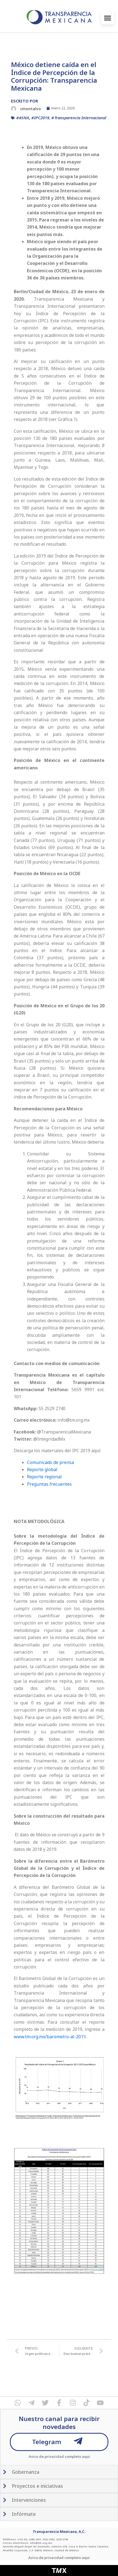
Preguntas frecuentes (49, 1484)
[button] (107, 17)
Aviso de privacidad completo (55, 2456)
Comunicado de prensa (51, 1462)
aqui (86, 2456)
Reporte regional (44, 1477)
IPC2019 (41, 117)
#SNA (24, 117)
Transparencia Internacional (80, 117)
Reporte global (42, 1469)
